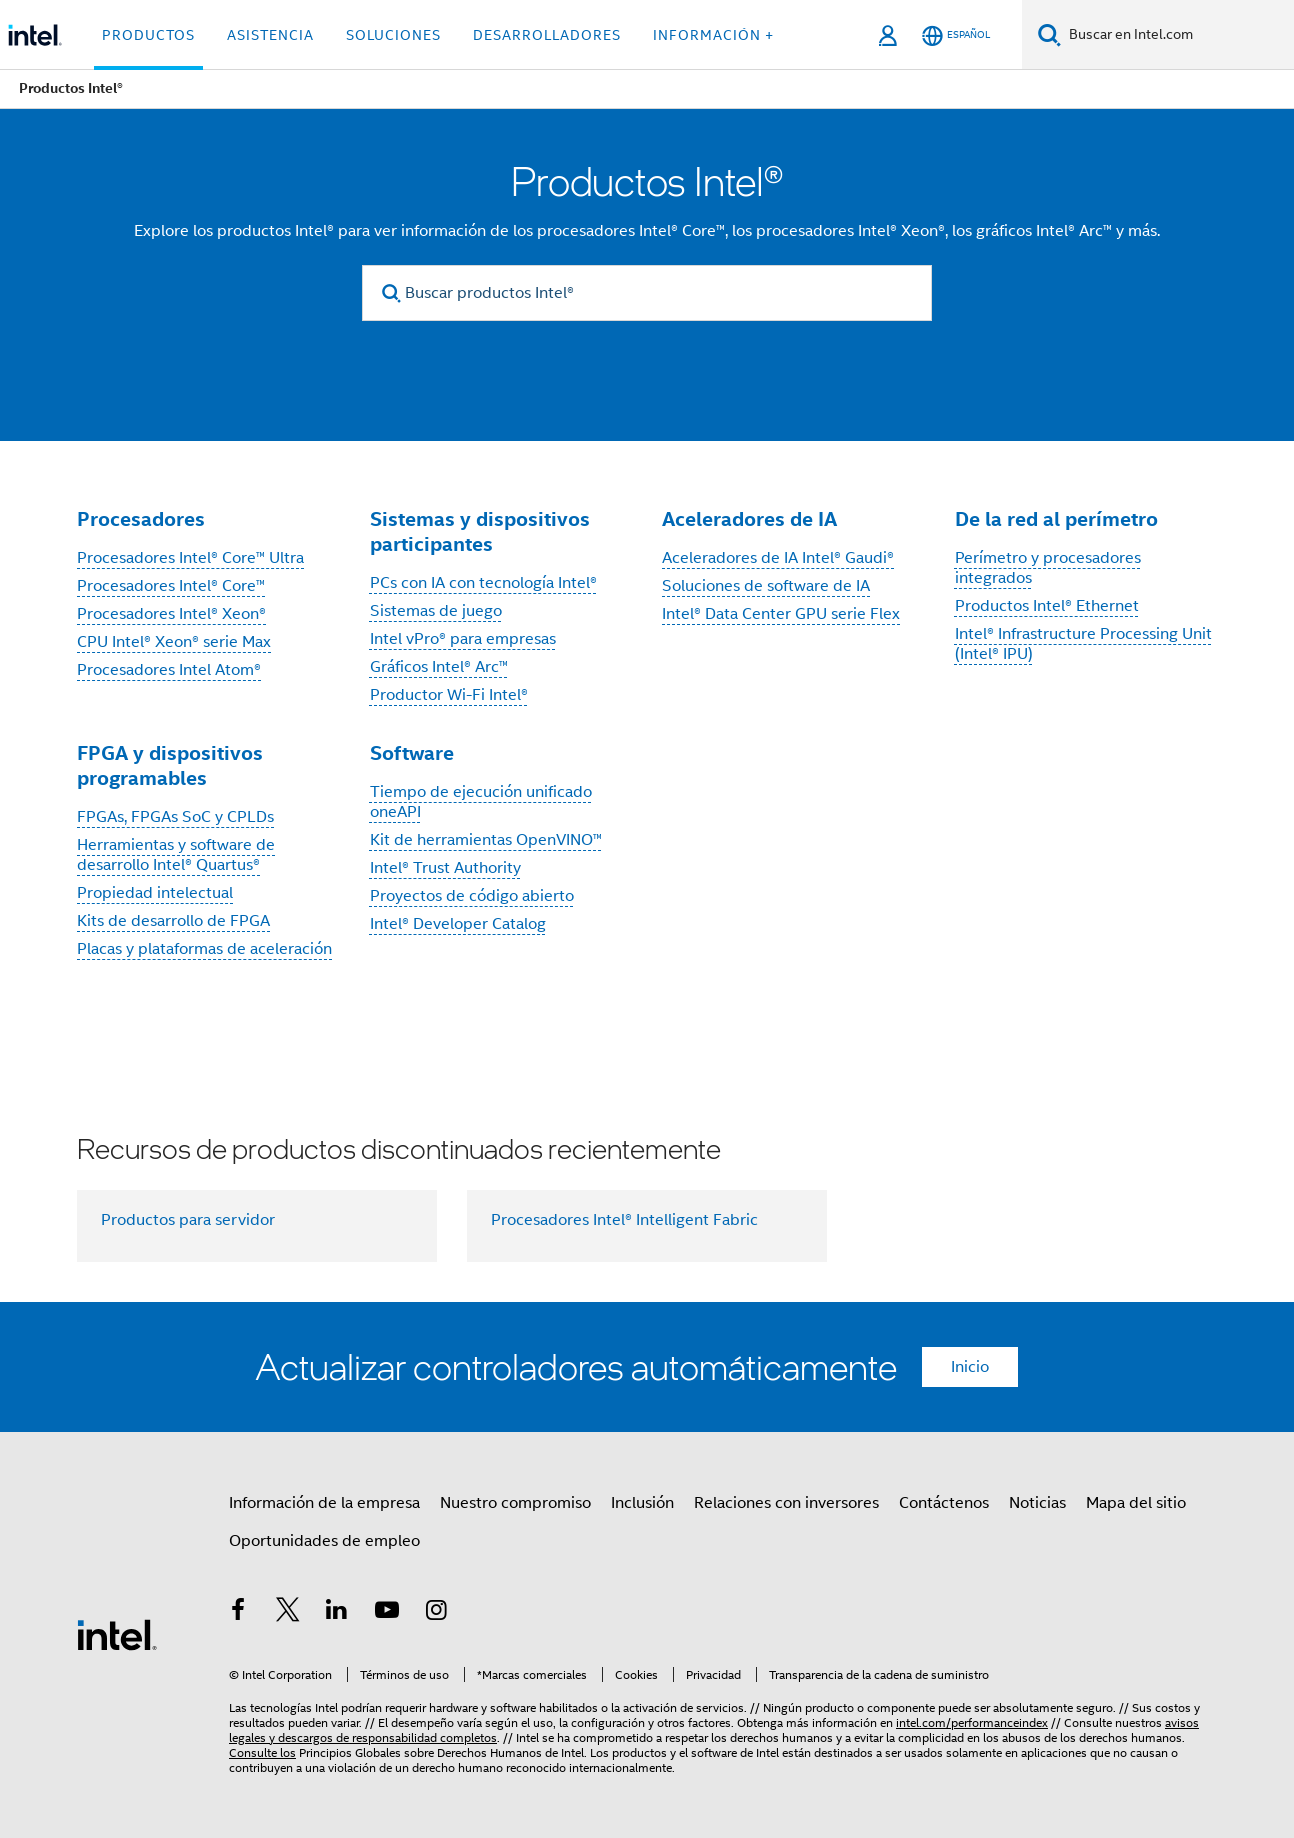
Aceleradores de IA (749, 519)
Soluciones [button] (393, 35)
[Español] (956, 35)
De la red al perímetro (1056, 519)
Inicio (970, 1367)
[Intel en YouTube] (387, 1613)
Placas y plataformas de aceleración (204, 949)
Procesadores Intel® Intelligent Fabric (624, 1220)
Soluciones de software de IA (766, 586)
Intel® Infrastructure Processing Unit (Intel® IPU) (1083, 644)
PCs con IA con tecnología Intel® (483, 583)
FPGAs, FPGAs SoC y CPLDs (175, 817)
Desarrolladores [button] (547, 35)
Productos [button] (148, 35)
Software (412, 753)
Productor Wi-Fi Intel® (449, 695)
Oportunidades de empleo (324, 1541)
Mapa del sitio (1136, 1503)
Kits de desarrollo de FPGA (173, 921)
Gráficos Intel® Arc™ (439, 667)
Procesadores (141, 519)
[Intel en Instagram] (436, 1613)
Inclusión (642, 1503)
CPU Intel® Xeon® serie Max (174, 642)
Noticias (1037, 1503)
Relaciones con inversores (786, 1503)
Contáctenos (944, 1503)
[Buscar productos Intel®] (647, 293)
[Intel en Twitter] (288, 1613)
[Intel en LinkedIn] (337, 1613)
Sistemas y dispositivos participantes (480, 531)
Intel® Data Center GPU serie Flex (781, 614)
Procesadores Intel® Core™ (171, 586)
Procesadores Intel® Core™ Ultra (190, 558)
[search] (391, 293)
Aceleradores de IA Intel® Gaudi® (778, 558)
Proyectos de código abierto (472, 896)
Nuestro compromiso (515, 1503)
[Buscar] (1049, 34)
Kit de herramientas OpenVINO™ (486, 840)
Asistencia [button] (270, 35)
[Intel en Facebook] (238, 1613)
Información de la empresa (324, 1503)
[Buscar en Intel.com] (1177, 35)
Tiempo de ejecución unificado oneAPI (481, 802)
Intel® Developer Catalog (458, 924)
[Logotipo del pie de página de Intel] (117, 1634)
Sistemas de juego (436, 611)
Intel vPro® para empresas (463, 639)
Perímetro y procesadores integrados (1048, 568)
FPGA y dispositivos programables (170, 765)
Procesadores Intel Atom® (169, 670)
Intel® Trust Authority (445, 868)
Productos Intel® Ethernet (1047, 606)
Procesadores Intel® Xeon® (171, 614)
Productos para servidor (188, 1220)
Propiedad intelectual (155, 893)
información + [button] (713, 35)
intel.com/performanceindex (972, 1722)
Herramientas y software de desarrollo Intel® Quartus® (176, 855)
